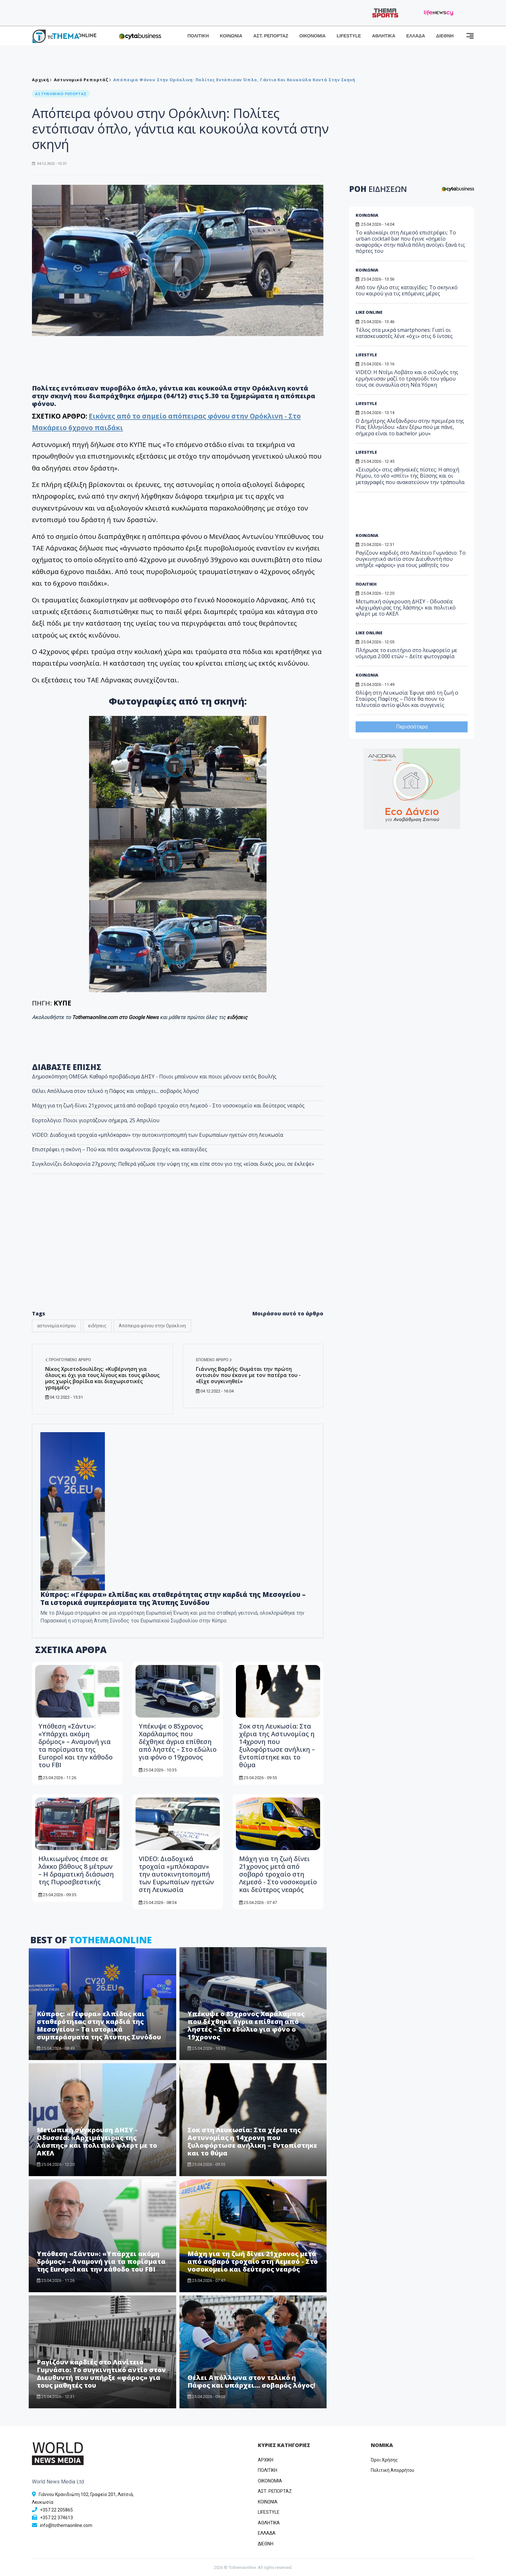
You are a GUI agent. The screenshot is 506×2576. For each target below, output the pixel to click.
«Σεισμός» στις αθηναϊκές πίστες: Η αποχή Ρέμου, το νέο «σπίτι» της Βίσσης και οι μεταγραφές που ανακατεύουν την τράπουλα (410, 475)
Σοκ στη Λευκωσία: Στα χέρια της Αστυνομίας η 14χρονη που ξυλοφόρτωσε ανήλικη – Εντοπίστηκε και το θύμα (277, 1745)
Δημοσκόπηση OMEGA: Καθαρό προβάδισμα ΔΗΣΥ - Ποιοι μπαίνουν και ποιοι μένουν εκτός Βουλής (154, 1076)
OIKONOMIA (270, 2480)
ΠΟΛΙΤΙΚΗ (198, 35)
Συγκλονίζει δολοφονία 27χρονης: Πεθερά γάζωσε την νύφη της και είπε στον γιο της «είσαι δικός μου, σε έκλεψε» (173, 1163)
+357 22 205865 (56, 2509)
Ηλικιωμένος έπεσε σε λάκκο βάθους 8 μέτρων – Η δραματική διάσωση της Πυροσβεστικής (76, 1870)
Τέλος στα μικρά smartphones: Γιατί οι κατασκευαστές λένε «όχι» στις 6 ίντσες (404, 333)
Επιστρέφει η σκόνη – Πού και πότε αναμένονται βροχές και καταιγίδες (119, 1149)
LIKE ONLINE (369, 312)
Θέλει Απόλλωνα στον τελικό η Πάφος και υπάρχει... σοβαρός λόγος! (115, 1091)
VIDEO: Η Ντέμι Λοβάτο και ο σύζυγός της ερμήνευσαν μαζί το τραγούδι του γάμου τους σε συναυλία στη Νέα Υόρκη (407, 378)
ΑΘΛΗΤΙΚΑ (383, 35)
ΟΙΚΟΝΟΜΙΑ (312, 35)
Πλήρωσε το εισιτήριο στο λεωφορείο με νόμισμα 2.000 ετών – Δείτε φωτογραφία (406, 653)
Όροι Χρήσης (384, 2459)
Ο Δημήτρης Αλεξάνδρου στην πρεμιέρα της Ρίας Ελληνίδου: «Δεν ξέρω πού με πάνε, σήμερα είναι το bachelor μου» (410, 427)
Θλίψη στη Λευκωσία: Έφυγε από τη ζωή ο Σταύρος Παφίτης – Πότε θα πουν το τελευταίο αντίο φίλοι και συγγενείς (407, 698)
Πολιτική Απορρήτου (392, 2470)
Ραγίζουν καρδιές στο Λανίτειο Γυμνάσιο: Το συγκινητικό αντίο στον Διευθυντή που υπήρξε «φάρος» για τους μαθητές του (101, 2374)
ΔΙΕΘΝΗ (444, 35)
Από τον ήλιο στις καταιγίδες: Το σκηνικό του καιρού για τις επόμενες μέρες (407, 290)
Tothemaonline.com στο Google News (116, 1017)
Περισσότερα (412, 727)
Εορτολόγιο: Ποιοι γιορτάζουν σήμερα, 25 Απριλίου (95, 1120)
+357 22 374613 (56, 2517)
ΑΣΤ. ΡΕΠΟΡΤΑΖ (270, 35)
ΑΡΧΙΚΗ (265, 2459)
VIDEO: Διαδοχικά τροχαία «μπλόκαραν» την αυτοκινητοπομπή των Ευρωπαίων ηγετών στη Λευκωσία (157, 1134)
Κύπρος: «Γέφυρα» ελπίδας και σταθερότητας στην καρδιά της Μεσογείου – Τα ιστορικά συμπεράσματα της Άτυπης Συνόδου (173, 1598)
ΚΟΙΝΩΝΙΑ (231, 35)
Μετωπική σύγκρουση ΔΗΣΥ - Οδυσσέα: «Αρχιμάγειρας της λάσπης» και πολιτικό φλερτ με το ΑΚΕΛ (97, 2141)
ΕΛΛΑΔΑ (415, 35)
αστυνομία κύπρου (56, 1325)
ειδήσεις (237, 1017)
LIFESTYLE (349, 35)
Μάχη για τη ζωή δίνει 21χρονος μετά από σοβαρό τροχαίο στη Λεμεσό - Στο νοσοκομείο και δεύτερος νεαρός (168, 1105)
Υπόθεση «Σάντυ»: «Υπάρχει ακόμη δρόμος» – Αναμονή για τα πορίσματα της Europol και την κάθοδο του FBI (75, 1745)
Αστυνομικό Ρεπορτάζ (81, 80)
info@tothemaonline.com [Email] (66, 2525)
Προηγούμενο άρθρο (68, 1360)
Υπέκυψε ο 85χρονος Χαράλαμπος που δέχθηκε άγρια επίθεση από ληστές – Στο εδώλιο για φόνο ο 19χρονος (178, 1741)
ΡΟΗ (378, 188)
